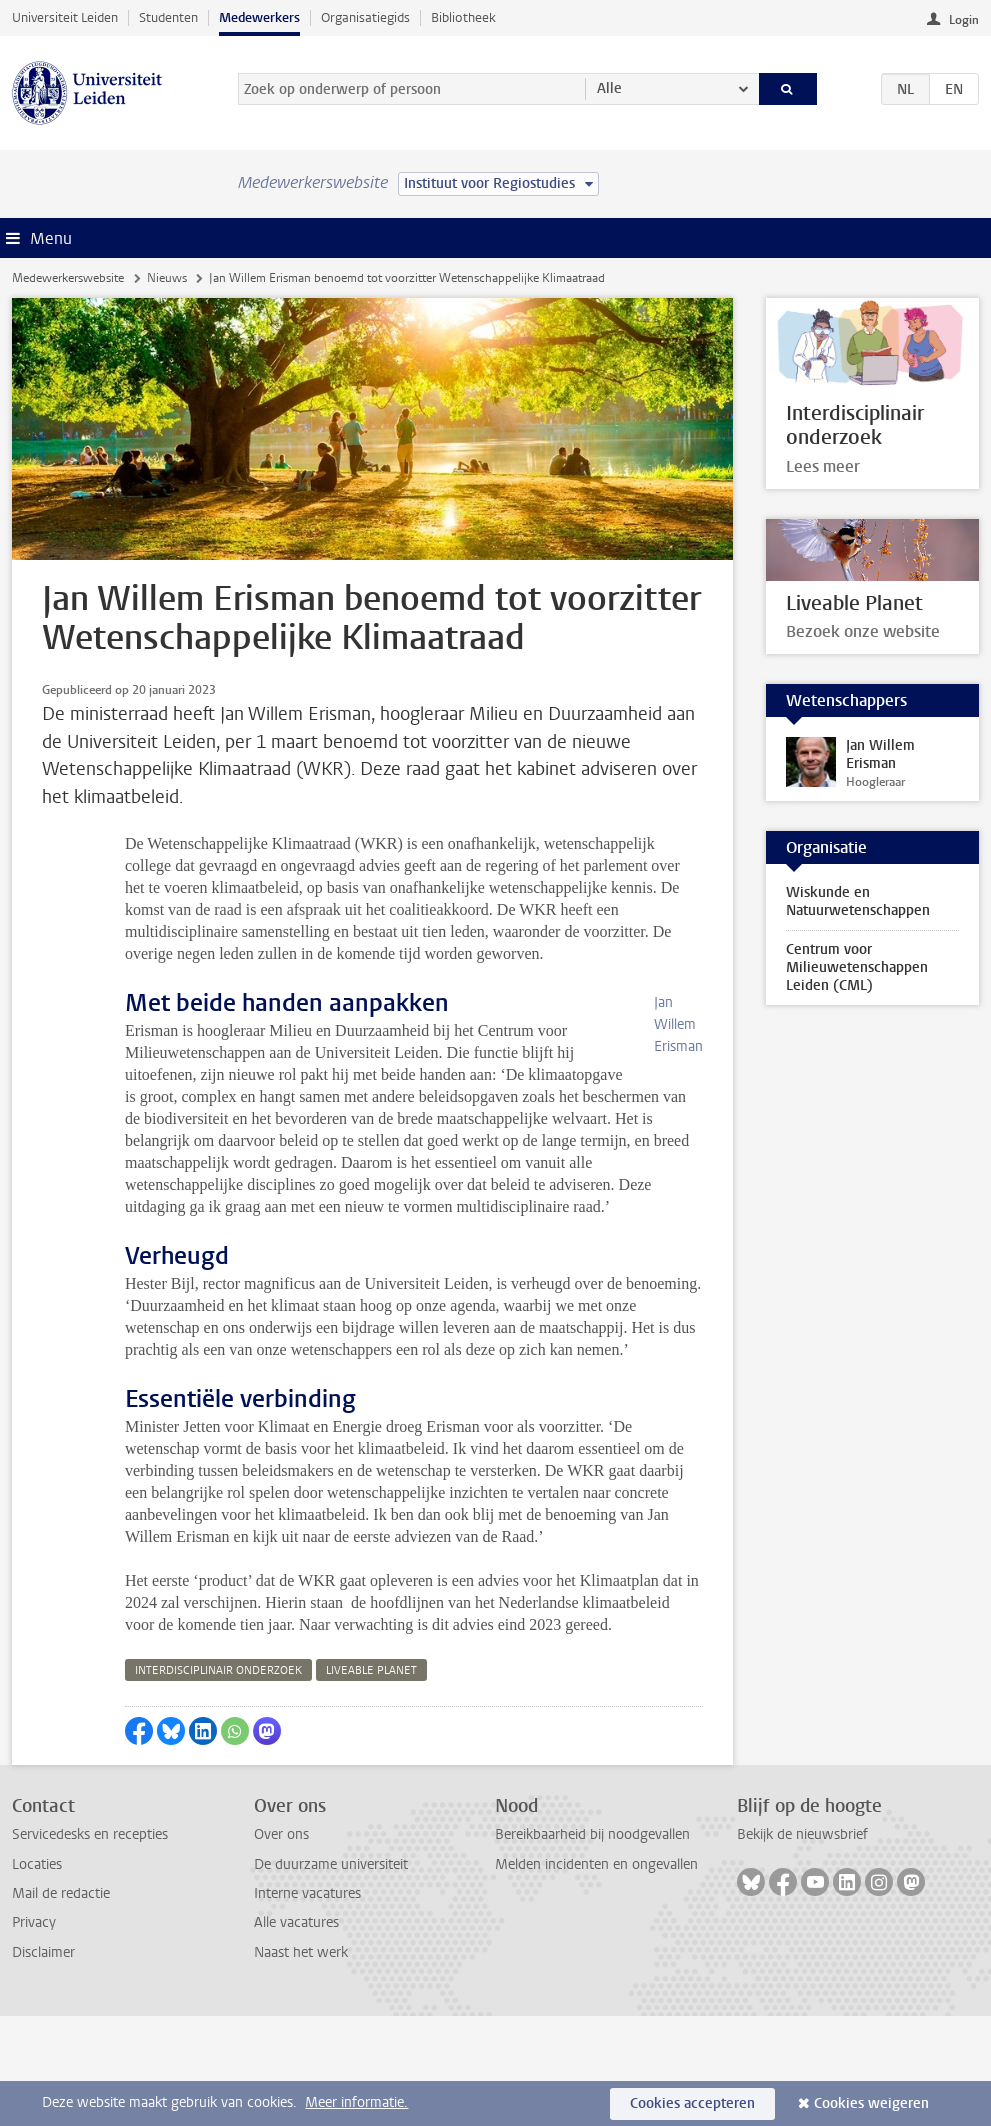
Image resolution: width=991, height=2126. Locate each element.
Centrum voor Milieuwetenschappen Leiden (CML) (857, 967)
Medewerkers (259, 17)
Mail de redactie (61, 2003)
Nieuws (167, 278)
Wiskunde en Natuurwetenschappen (858, 901)
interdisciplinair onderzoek (218, 1780)
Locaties (37, 1974)
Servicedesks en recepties (90, 1944)
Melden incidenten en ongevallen (596, 1974)
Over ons (281, 1944)
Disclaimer (43, 2062)
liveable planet (371, 1780)
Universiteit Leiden (65, 17)
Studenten (168, 17)
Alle (609, 88)
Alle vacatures (296, 2032)
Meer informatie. (356, 2102)
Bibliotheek (463, 17)
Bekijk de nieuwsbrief (802, 1944)
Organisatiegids (365, 17)
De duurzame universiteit (331, 1974)
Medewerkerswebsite (68, 278)
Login (964, 20)
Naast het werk (301, 2062)
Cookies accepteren (692, 2103)
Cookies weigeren (871, 2103)
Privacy (34, 2032)
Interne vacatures (307, 2003)
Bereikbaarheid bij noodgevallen (592, 1944)
